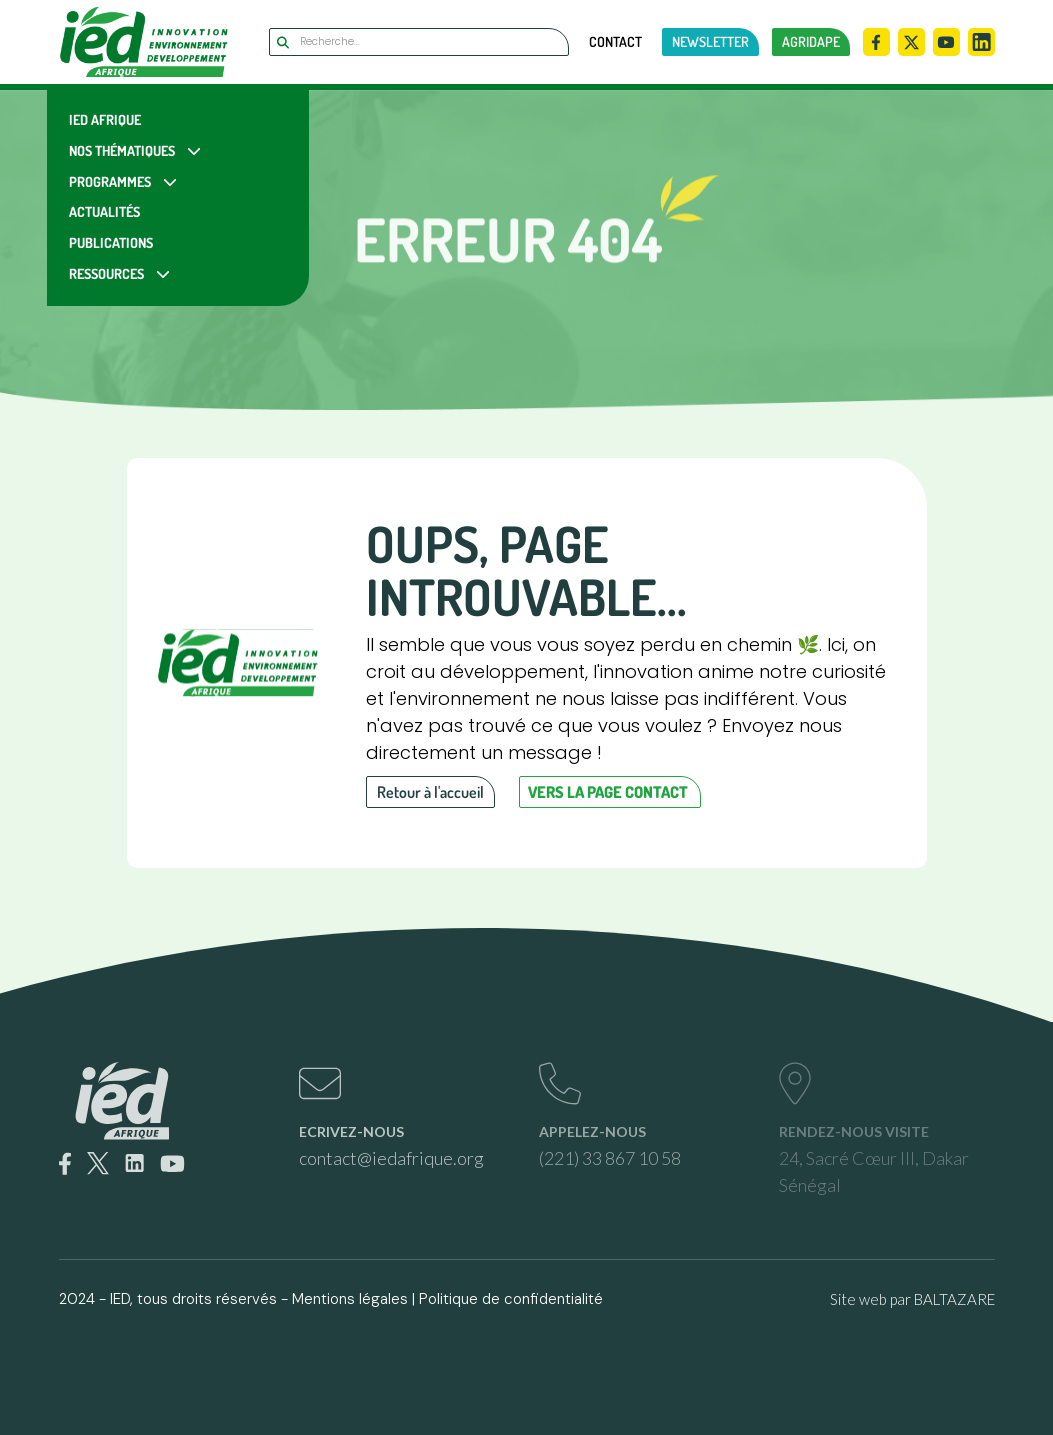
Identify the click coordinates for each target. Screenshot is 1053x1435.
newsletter (710, 41)
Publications (111, 242)
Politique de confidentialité (511, 1299)
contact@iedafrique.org (391, 1158)
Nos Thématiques (122, 150)
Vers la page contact (608, 792)
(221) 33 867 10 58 (610, 1158)
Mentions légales (350, 1299)
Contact (615, 42)
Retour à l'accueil (430, 792)
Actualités (104, 211)
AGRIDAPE (811, 41)
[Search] (419, 42)
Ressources (106, 273)
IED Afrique (105, 119)
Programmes (110, 181)
